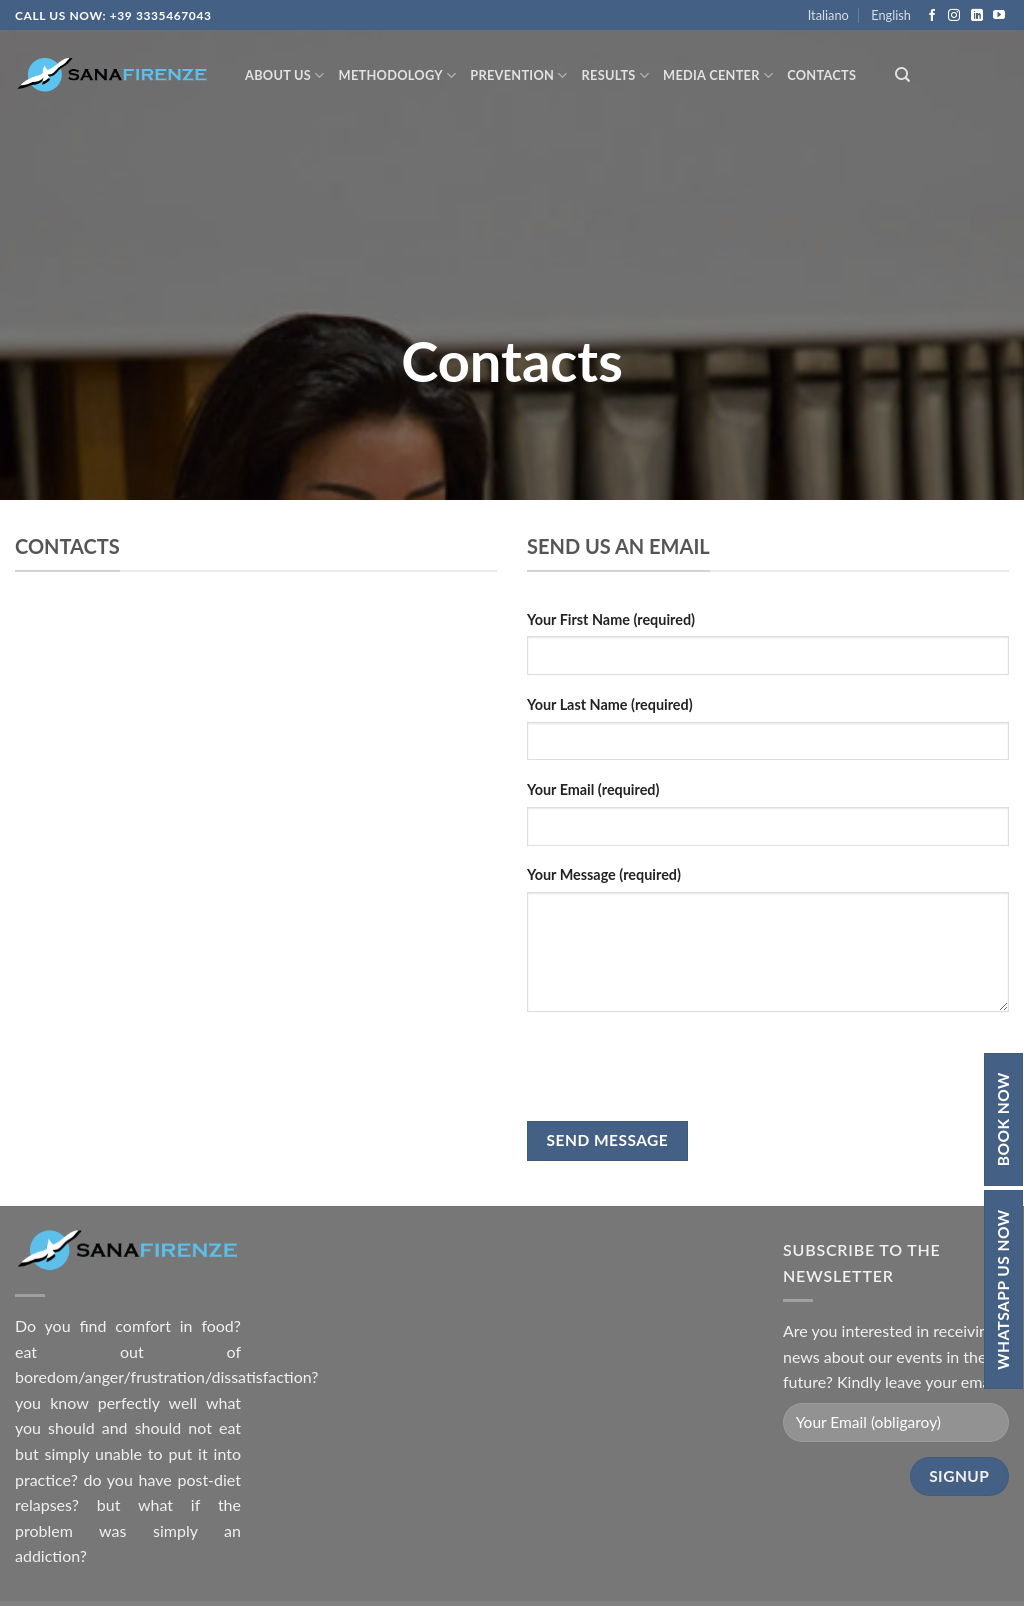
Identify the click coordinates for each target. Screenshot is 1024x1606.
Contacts (821, 75)
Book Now (1003, 1119)
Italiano (828, 15)
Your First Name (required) (611, 619)
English (891, 15)
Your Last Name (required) (610, 704)
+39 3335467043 (161, 15)
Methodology (398, 75)
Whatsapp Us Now (1003, 1290)
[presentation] (679, 1066)
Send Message (608, 1140)
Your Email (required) (593, 789)
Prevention (518, 75)
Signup (959, 1476)
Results (616, 75)
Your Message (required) (604, 874)
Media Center (718, 75)
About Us (285, 75)
